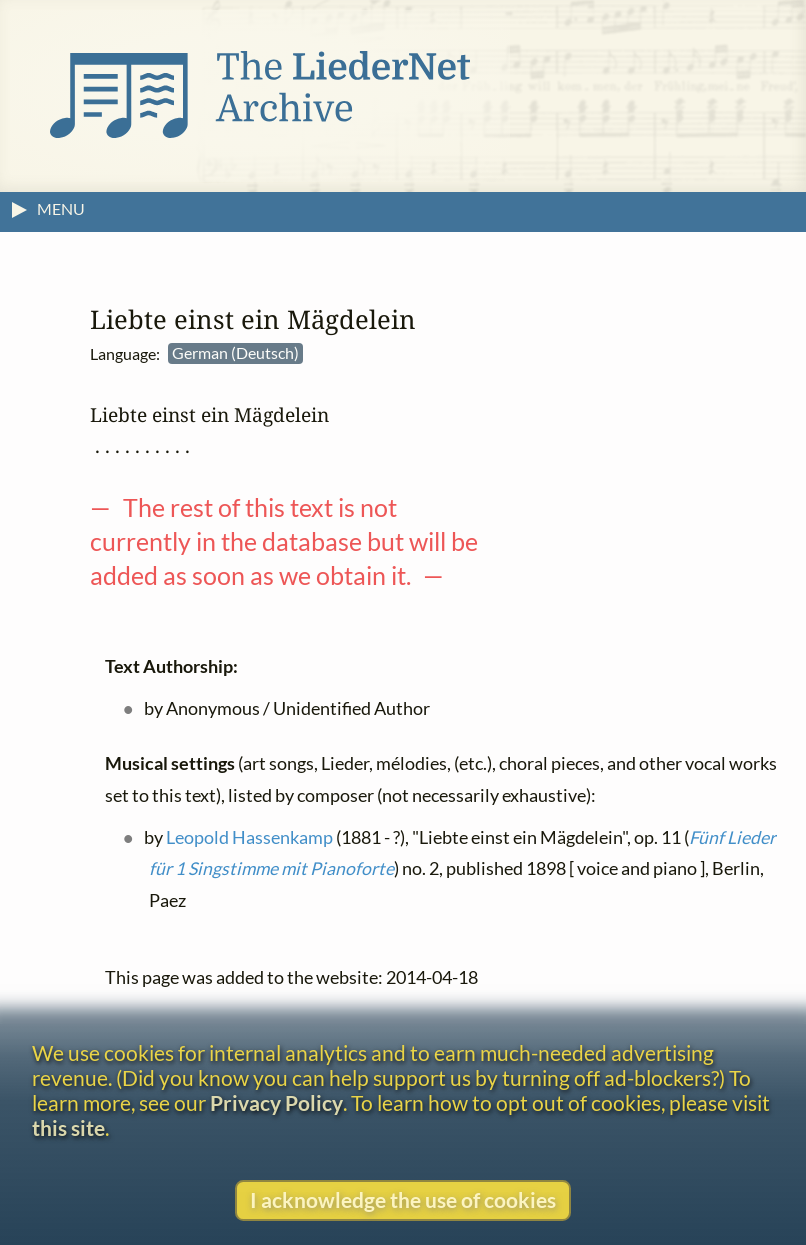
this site (68, 1127)
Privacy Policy (276, 1102)
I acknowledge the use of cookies (403, 1199)
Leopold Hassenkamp (249, 837)
